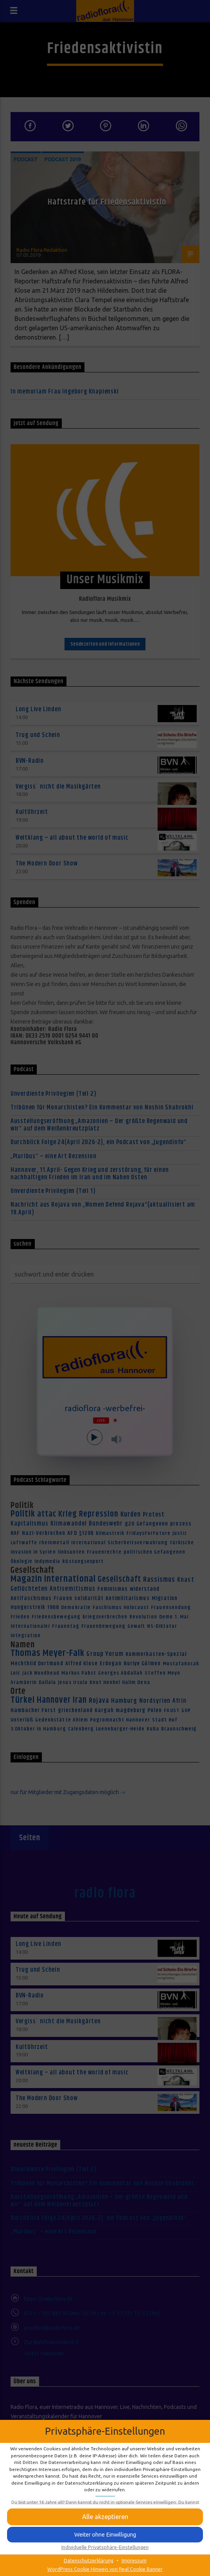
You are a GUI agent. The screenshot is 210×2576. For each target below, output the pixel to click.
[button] (105, 2534)
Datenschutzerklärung (88, 2560)
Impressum (134, 2560)
